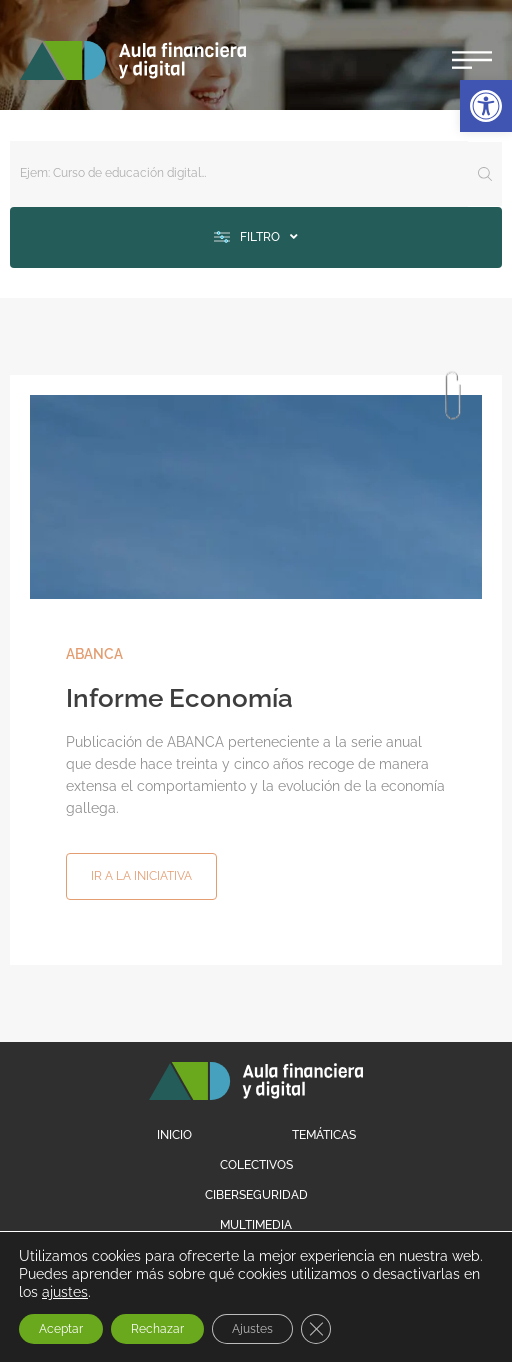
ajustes (65, 1292)
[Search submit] (485, 174)
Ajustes (252, 1329)
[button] (486, 106)
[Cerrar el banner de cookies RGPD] (316, 1329)
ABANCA (94, 654)
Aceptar (61, 1329)
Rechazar (157, 1329)
